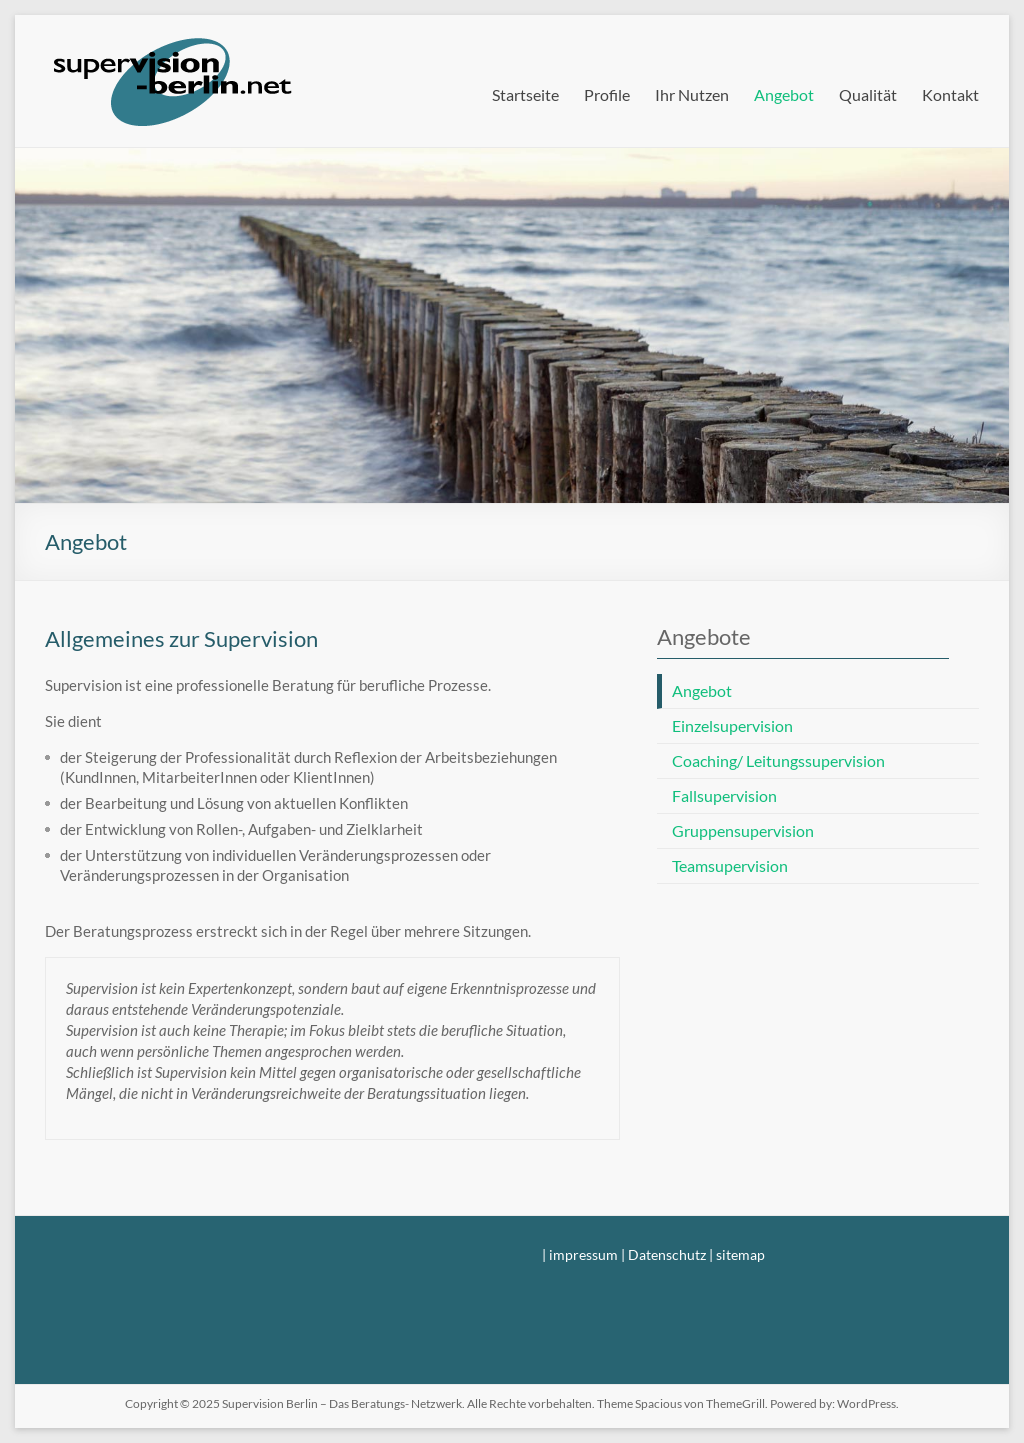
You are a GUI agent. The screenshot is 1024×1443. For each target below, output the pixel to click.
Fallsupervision (724, 795)
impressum (583, 1254)
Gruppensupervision (743, 830)
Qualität (868, 94)
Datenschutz (667, 1254)
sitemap (740, 1254)
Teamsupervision (730, 865)
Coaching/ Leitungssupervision (778, 760)
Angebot (784, 94)
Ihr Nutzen (692, 94)
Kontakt (950, 94)
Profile (607, 94)
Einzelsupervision (732, 725)
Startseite (525, 94)
